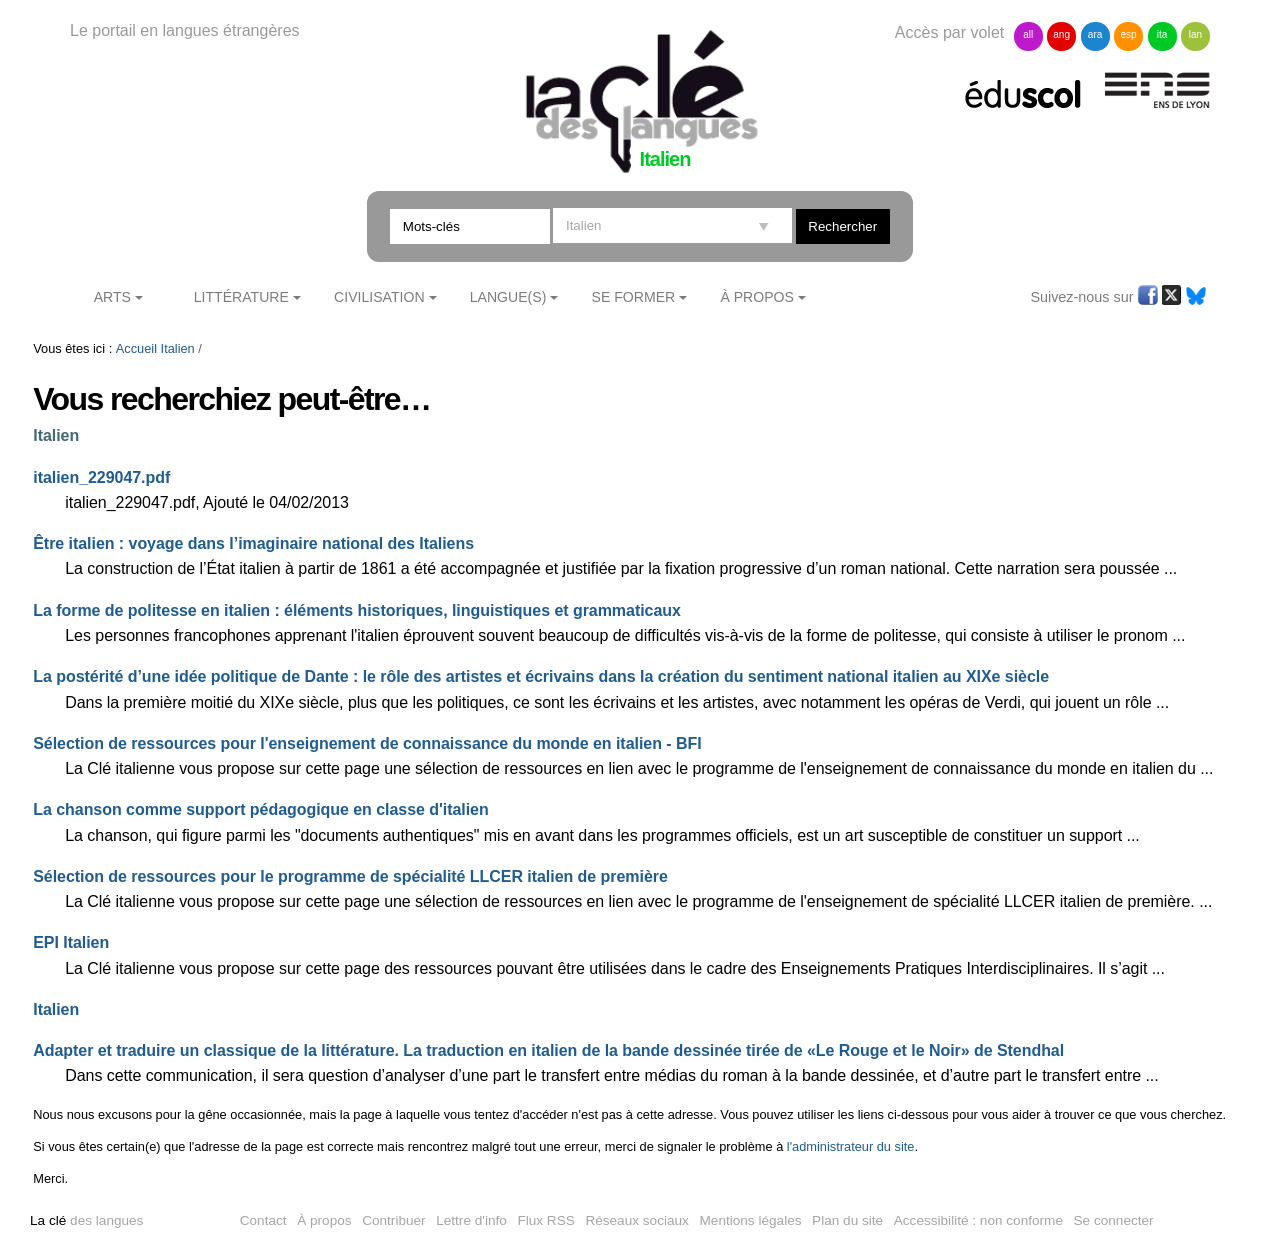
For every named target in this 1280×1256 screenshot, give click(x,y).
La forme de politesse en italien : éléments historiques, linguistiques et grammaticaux (357, 610)
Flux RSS (545, 1220)
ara (1095, 34)
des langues (86, 1220)
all (1028, 34)
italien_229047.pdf (101, 477)
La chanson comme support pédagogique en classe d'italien (260, 809)
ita (1162, 34)
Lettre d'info (471, 1220)
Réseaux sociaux (637, 1220)
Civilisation (379, 297)
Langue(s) (508, 297)
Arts (112, 297)
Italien (178, 348)
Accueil (136, 348)
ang (1061, 34)
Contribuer (393, 1220)
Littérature (241, 297)
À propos (324, 1220)
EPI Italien (71, 942)
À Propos (757, 297)
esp (1128, 34)
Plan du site (847, 1220)
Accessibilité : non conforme (978, 1220)
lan (1195, 34)
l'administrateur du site (851, 1146)
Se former (634, 297)
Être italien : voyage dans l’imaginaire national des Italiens (253, 543)
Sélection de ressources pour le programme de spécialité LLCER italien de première (350, 876)
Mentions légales (751, 1220)
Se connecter (1114, 1220)
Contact (263, 1220)
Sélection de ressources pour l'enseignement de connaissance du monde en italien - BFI (367, 743)
